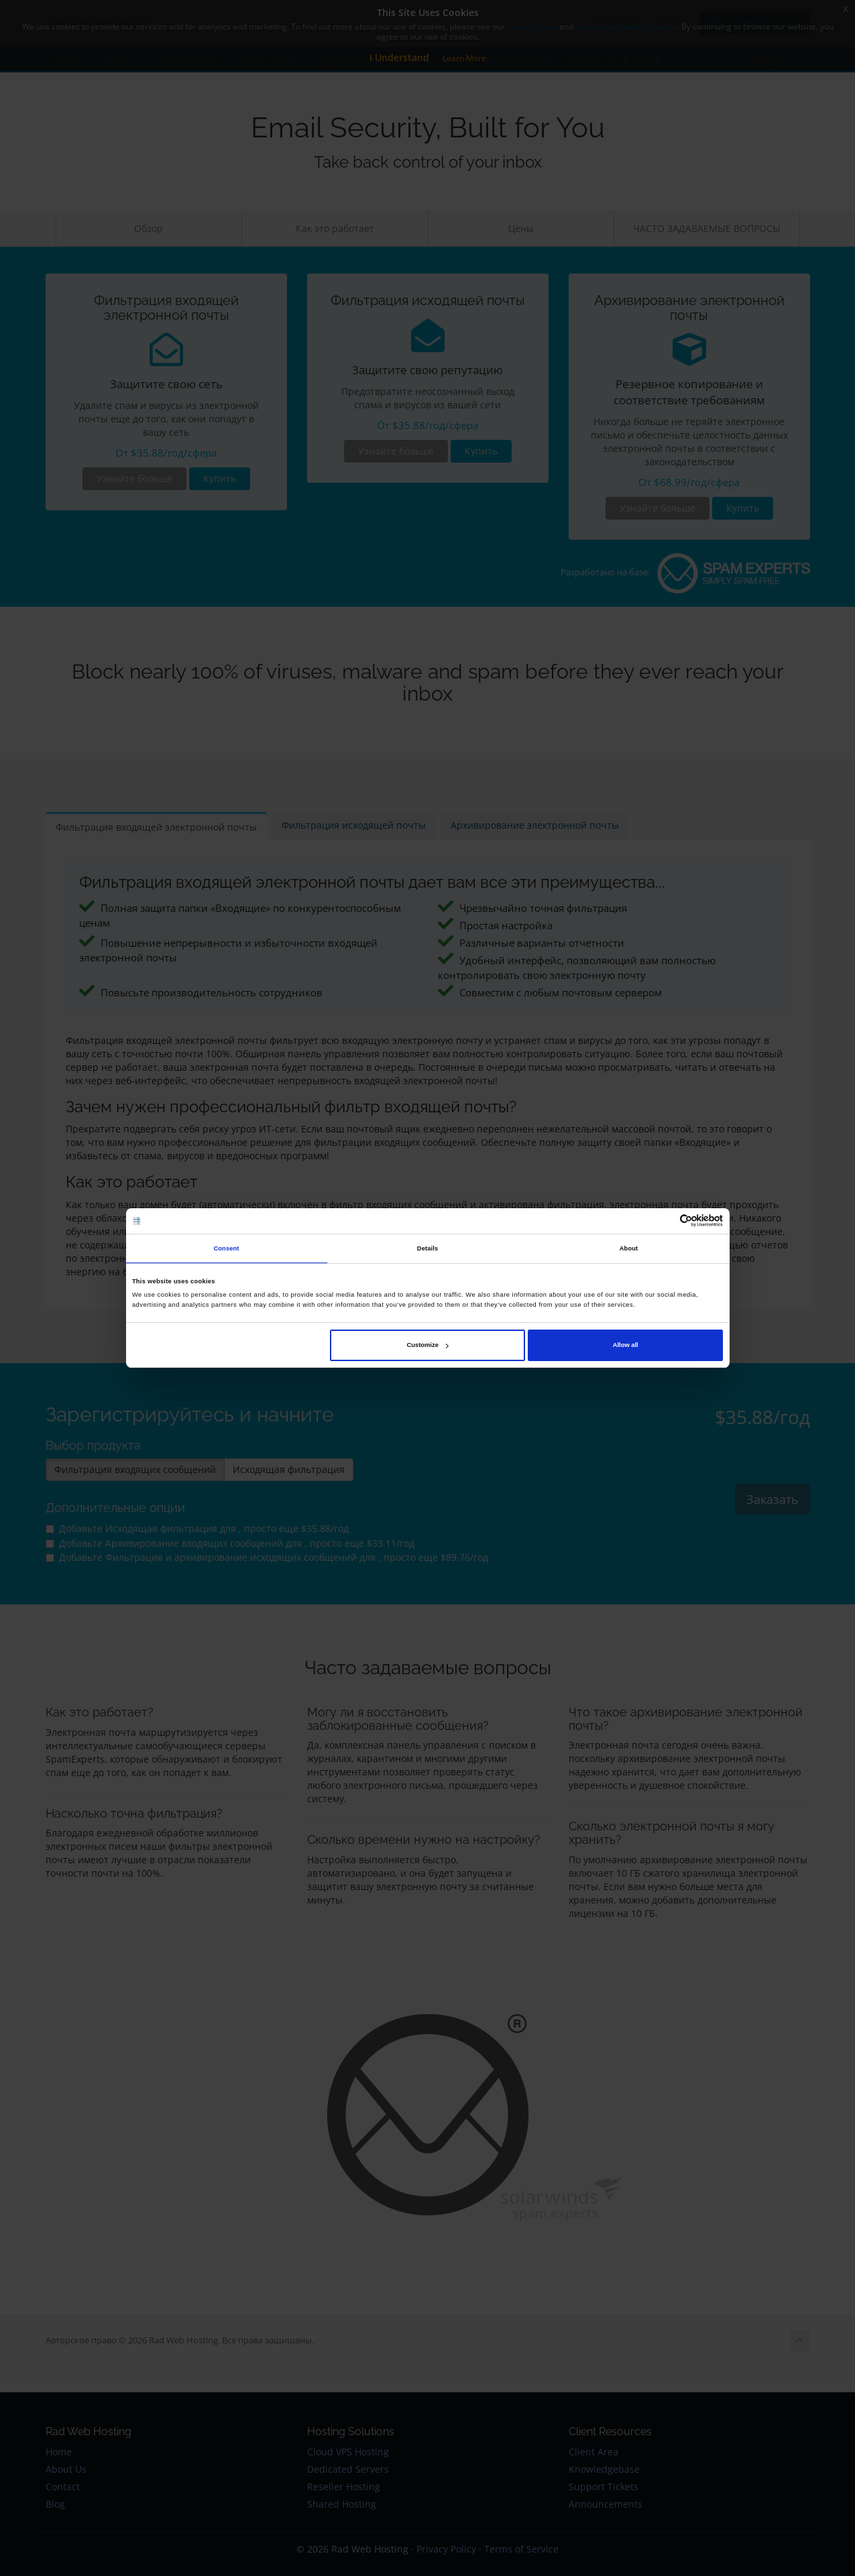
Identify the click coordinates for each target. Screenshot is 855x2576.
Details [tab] (427, 1248)
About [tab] (629, 1248)
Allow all (625, 1345)
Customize (428, 1345)
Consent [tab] (226, 1248)
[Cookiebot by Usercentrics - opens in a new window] (664, 1220)
